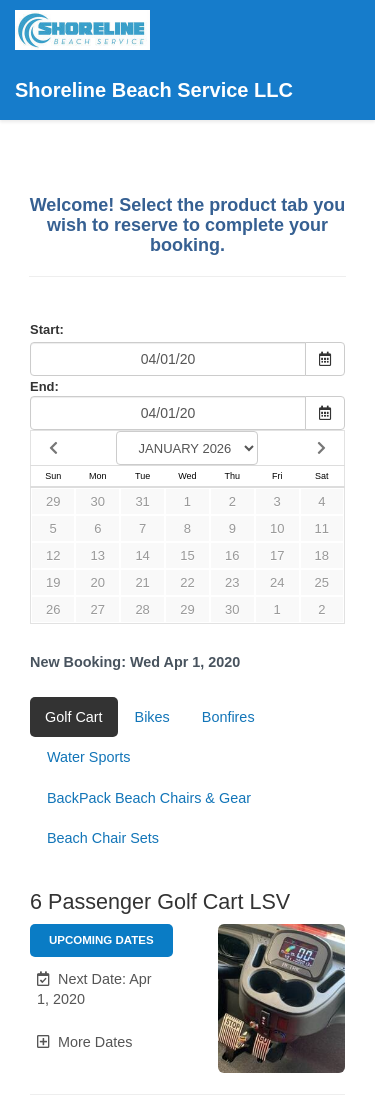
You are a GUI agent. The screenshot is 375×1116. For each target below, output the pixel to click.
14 (142, 555)
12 (53, 555)
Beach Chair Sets (103, 838)
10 (277, 528)
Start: (47, 329)
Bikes (152, 717)
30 (98, 501)
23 (232, 582)
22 (187, 582)
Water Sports (88, 757)
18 (322, 555)
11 (322, 528)
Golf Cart (74, 717)
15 (187, 555)
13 (98, 555)
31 (142, 501)
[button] (101, 989)
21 (142, 582)
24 (277, 582)
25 (322, 582)
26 (53, 609)
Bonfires (228, 717)
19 (53, 582)
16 (232, 555)
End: (44, 386)
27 (98, 609)
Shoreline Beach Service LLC (154, 55)
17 (277, 555)
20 (98, 582)
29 (53, 501)
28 (142, 609)
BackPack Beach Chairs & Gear (149, 798)
